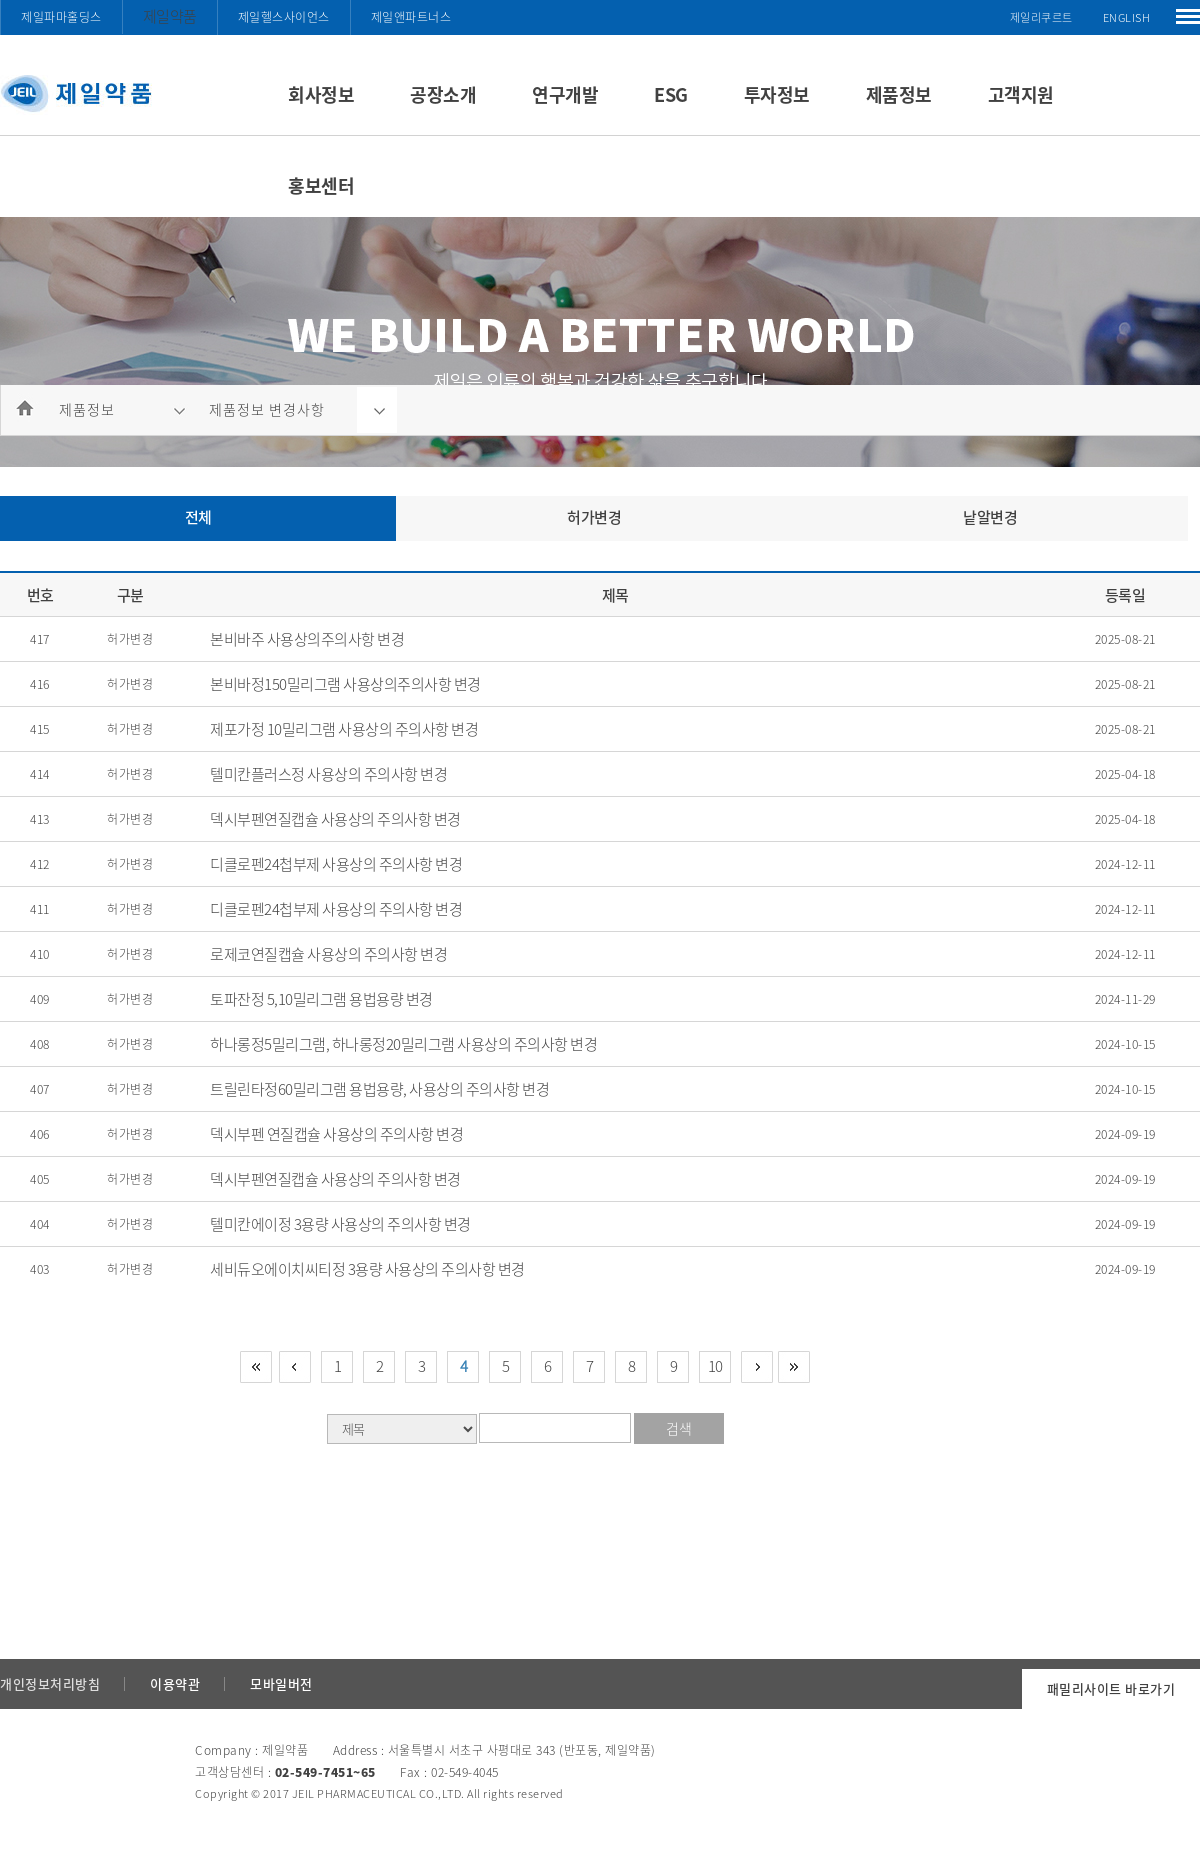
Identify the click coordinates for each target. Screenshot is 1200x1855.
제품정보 (899, 94)
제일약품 (170, 16)
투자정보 (777, 94)
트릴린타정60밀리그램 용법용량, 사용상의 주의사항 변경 (379, 1089)
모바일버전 (281, 1683)
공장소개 (443, 94)
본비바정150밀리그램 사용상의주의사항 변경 (345, 684)
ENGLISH (1127, 17)
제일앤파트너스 (411, 17)
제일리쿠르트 (1041, 17)
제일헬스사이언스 (284, 17)
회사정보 (321, 94)
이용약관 (175, 1683)
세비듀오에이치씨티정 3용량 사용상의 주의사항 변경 (367, 1269)
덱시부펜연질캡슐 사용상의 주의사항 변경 (335, 819)
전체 (198, 517)
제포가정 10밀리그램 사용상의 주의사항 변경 (344, 729)
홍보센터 (321, 185)
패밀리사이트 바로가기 (1111, 1688)
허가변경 (594, 517)
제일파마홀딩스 (61, 17)
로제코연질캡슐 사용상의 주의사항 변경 (328, 954)
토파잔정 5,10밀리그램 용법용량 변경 (321, 999)
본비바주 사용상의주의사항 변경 (307, 639)
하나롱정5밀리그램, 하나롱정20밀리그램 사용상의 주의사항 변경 (403, 1044)
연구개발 (565, 94)
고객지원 (1021, 94)
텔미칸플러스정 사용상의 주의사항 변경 (328, 774)
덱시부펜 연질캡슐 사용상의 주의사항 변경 (336, 1134)
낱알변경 (990, 517)
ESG (671, 94)
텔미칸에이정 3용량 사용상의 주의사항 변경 (340, 1224)
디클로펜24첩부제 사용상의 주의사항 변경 (336, 864)
